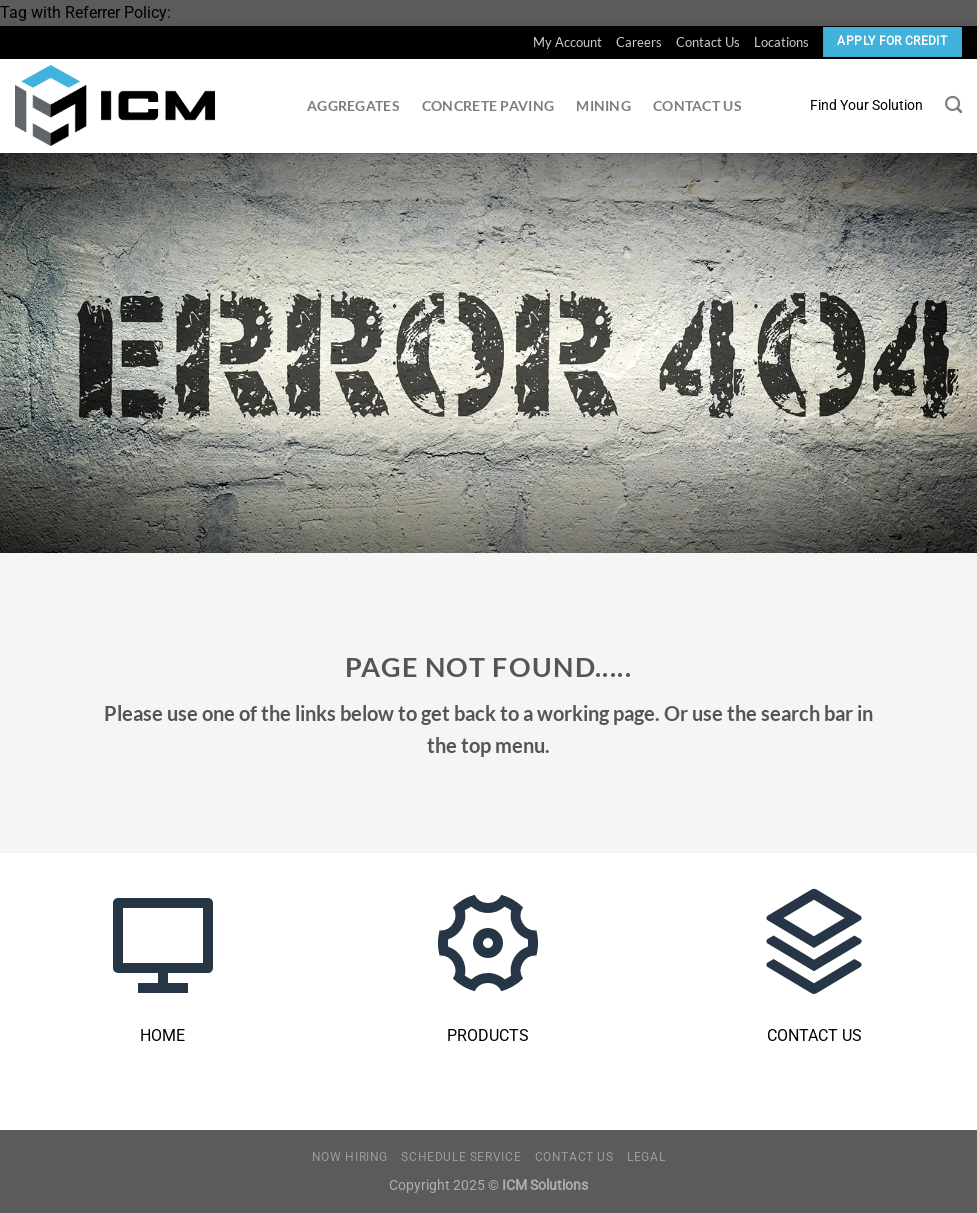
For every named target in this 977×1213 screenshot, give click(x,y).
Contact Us (708, 42)
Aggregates (353, 105)
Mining (603, 105)
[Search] (953, 105)
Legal (646, 1157)
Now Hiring (350, 1157)
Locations (781, 42)
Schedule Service (461, 1157)
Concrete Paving (488, 105)
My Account (567, 42)
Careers (639, 42)
